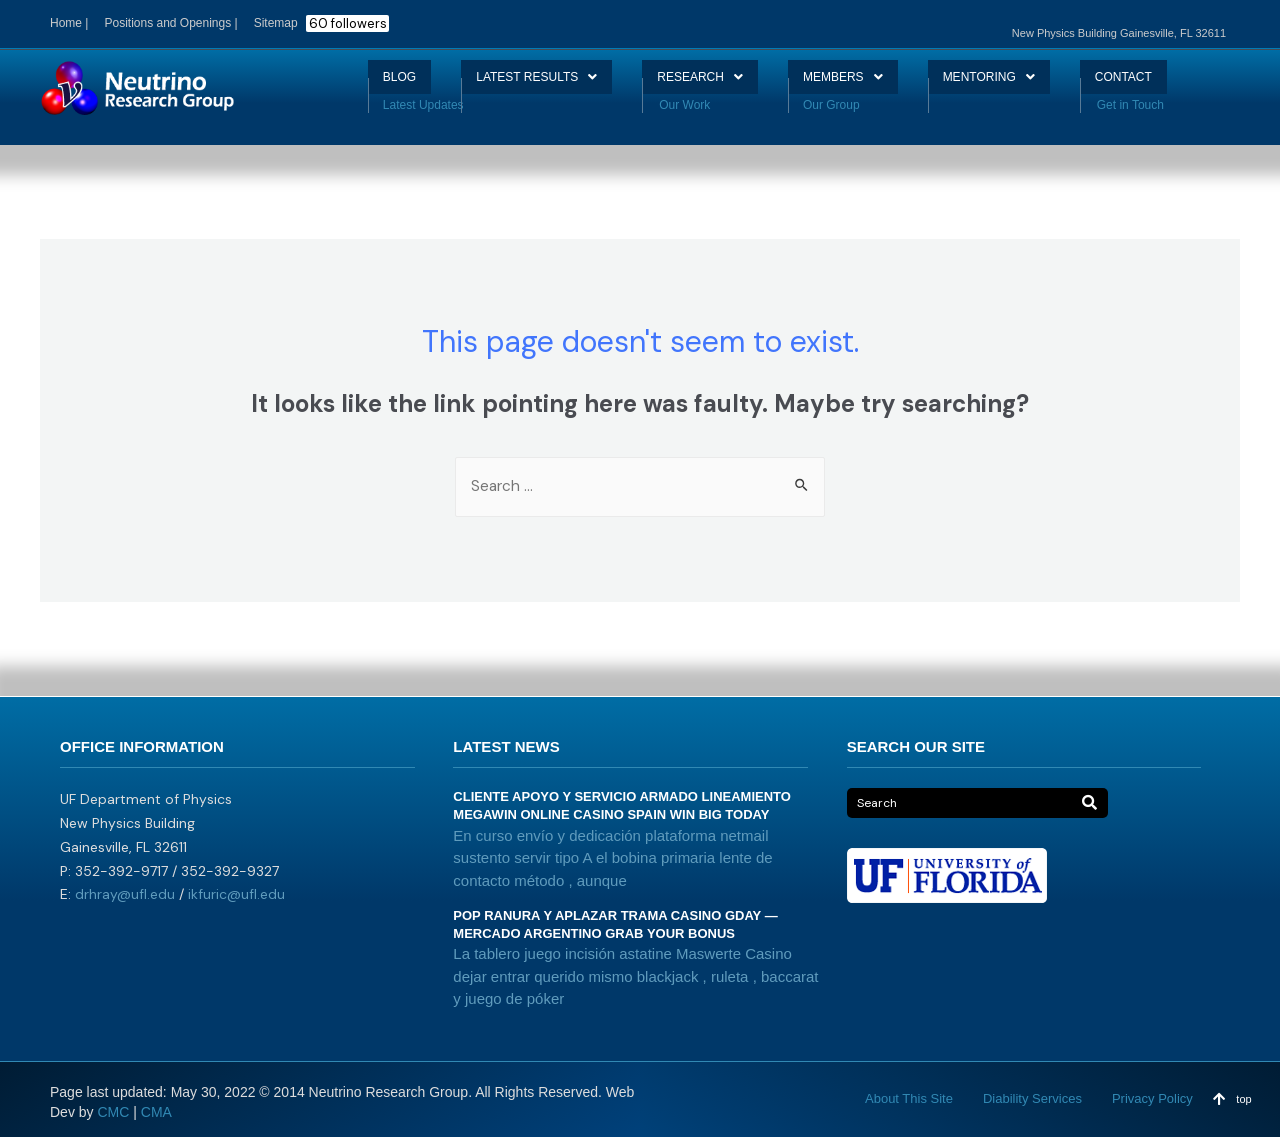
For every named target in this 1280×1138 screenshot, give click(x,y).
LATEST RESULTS (508, 84)
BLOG (351, 84)
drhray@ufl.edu (125, 896)
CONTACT (1168, 84)
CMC (113, 1113)
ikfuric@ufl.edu (236, 896)
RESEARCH (694, 84)
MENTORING (1017, 84)
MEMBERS (854, 84)
